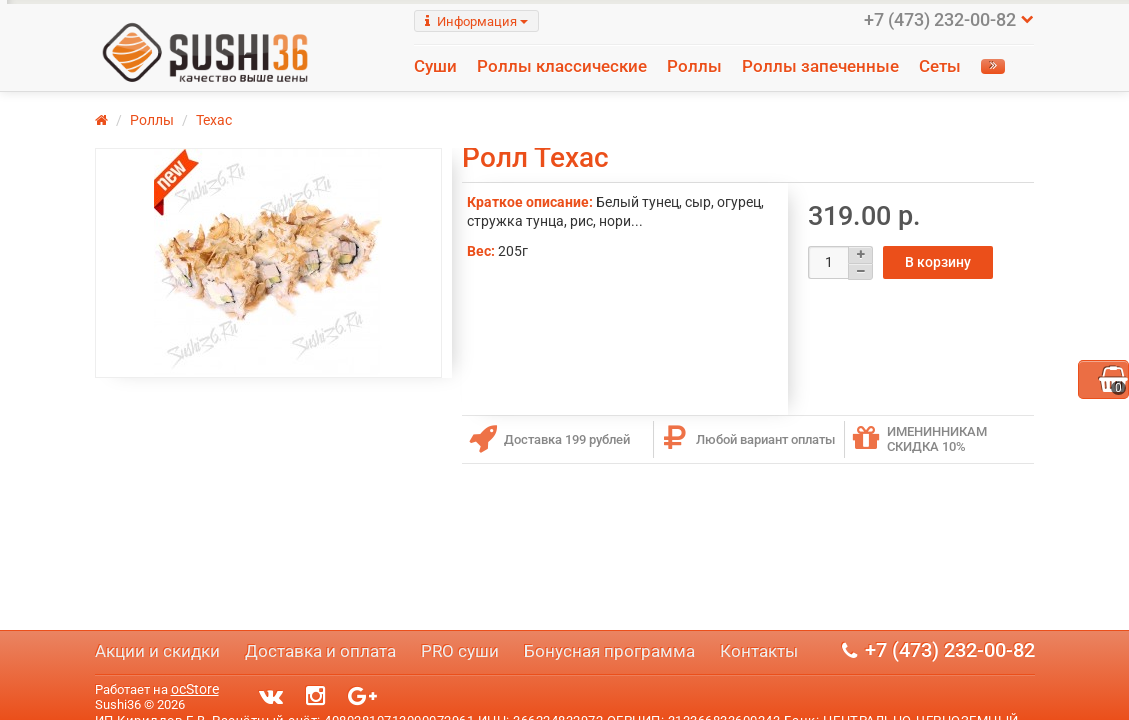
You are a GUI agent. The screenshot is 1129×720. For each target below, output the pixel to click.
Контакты (759, 651)
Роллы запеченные (820, 66)
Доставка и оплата (320, 651)
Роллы (694, 66)
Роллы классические (562, 66)
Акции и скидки (157, 651)
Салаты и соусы (586, 94)
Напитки (468, 94)
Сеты (940, 66)
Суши (435, 66)
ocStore (195, 689)
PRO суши (460, 651)
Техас (214, 142)
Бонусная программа (609, 651)
